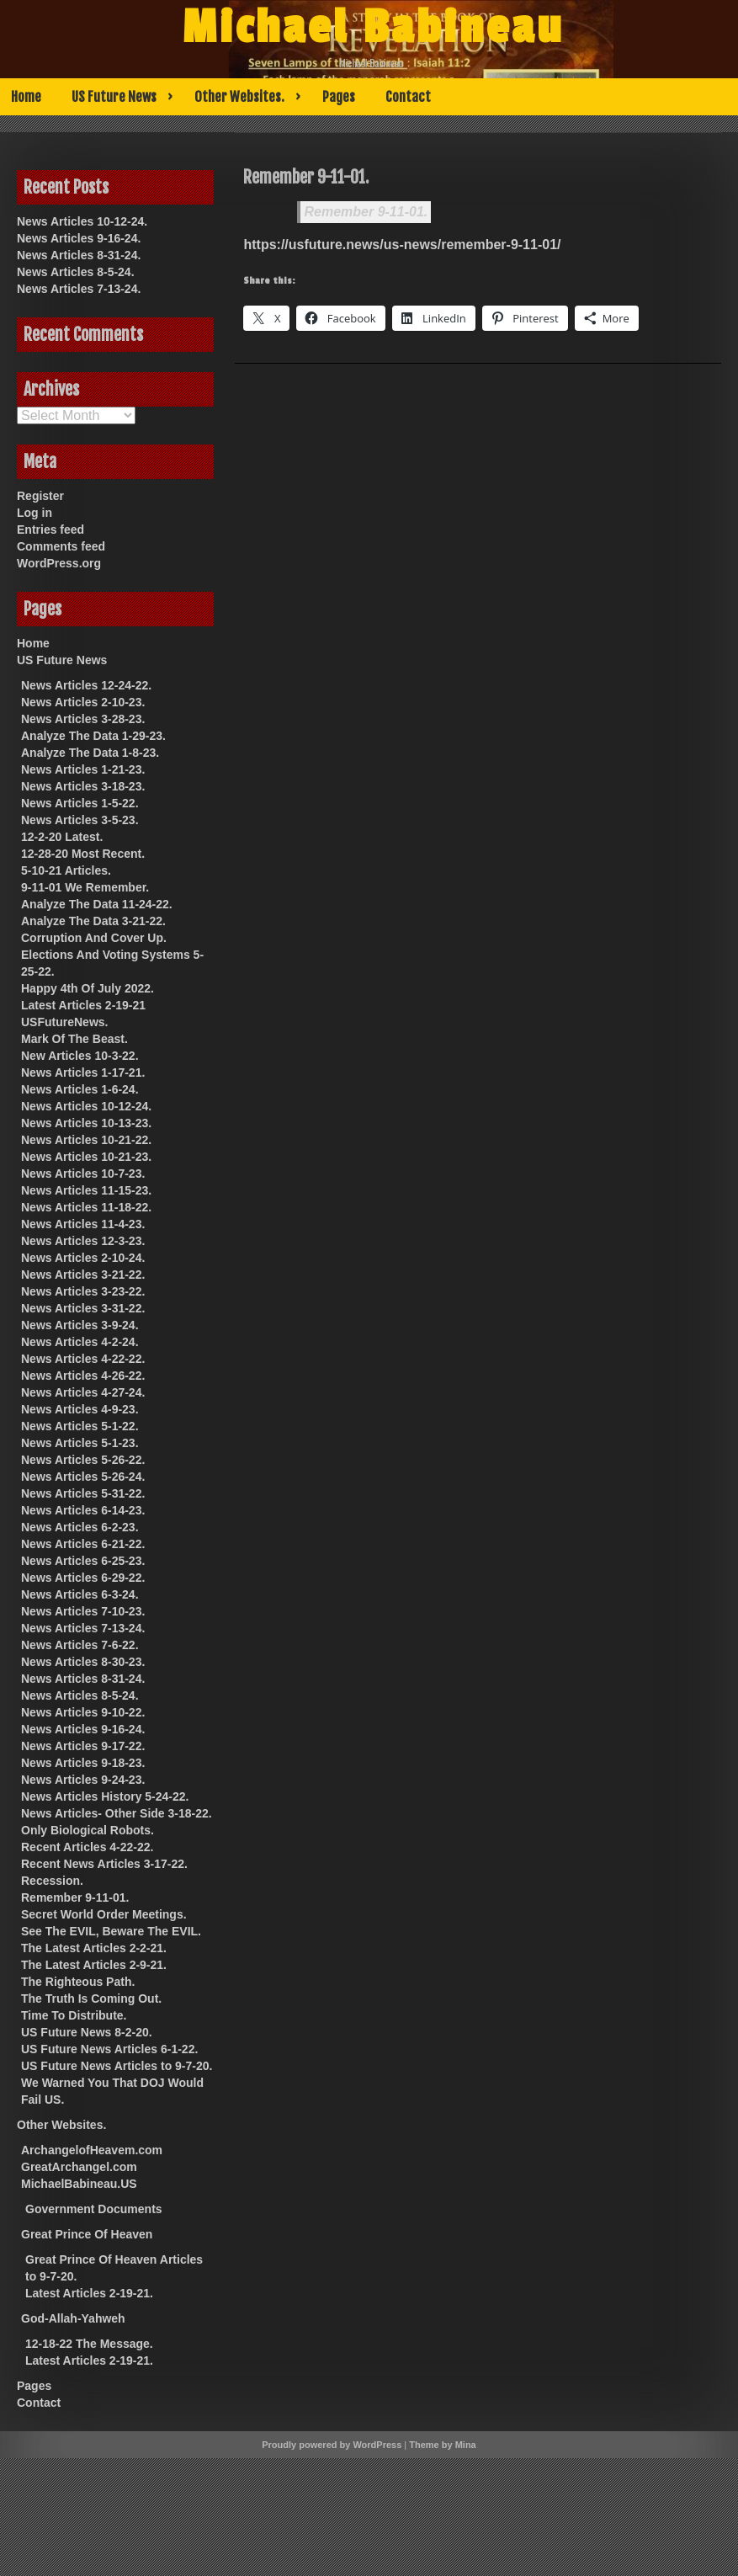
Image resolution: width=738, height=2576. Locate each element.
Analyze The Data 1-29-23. (93, 735)
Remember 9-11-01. (365, 212)
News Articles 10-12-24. (82, 221)
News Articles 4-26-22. (83, 1375)
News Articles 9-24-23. (83, 1779)
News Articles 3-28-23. (83, 719)
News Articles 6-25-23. (83, 1560)
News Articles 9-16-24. (79, 238)
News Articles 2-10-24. (83, 1257)
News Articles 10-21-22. (86, 1140)
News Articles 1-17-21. (83, 1072)
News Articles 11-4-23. (83, 1224)
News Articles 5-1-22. (80, 1426)
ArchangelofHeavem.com (91, 2150)
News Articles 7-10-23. (83, 1611)
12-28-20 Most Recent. (83, 853)
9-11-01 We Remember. (85, 887)
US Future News (114, 96)
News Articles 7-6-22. (80, 1645)
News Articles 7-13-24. (79, 288)
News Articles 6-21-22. (83, 1544)
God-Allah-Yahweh (73, 2318)
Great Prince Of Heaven (86, 2234)
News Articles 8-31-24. (79, 255)
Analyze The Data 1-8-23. (90, 752)
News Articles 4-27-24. (83, 1392)
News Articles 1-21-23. (83, 769)
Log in (34, 512)
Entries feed (50, 529)
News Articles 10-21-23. (86, 1156)
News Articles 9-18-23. (83, 1763)
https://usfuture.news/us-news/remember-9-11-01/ (401, 244)
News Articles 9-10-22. (83, 1712)
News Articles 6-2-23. (80, 1527)
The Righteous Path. (78, 1981)
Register (40, 496)
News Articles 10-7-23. (83, 1173)
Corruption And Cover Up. (94, 938)
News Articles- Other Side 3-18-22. (116, 1813)
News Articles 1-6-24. (80, 1089)
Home (26, 96)
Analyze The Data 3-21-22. (93, 921)
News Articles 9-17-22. (83, 1746)
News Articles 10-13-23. (86, 1123)
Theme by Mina (442, 2445)
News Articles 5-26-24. (83, 1476)
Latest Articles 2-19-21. (89, 2293)
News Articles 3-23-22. (83, 1291)
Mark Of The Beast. (74, 1039)
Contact (408, 96)
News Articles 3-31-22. (83, 1308)
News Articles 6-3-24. (80, 1594)
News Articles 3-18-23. (83, 786)
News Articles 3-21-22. (83, 1274)
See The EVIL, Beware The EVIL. (111, 1931)
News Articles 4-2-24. (80, 1342)
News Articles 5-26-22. (83, 1459)
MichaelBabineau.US (79, 2183)
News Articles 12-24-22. (86, 685)
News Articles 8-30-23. (83, 1662)
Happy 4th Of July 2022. (87, 988)
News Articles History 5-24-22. (104, 1796)
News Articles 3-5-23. (80, 820)
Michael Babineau (373, 28)
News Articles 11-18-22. (86, 1207)
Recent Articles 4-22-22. (87, 1847)
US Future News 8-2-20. (86, 2032)
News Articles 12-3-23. (83, 1241)
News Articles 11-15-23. (86, 1190)
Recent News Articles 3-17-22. (104, 1864)
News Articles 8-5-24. (76, 272)
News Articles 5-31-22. (83, 1493)
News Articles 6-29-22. (83, 1577)
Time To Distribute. (74, 2015)
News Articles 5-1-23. (80, 1443)
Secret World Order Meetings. (104, 1914)
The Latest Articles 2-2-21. (94, 1948)
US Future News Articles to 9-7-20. (116, 2066)
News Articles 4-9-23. (80, 1409)
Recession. (52, 1880)
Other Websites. (239, 96)
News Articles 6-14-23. (83, 1510)
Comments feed (61, 546)
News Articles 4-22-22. (83, 1358)
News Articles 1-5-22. (80, 803)
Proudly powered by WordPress (331, 2445)
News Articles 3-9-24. (80, 1325)
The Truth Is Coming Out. (91, 1998)
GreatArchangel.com (79, 2167)
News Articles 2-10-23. (83, 702)
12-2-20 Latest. (62, 837)
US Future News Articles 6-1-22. (109, 2049)
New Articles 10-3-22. (80, 1055)
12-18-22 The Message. (89, 2343)
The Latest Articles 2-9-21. (94, 1965)
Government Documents (93, 2209)
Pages (338, 96)
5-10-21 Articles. (66, 870)
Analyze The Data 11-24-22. (97, 904)
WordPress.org (59, 563)
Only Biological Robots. (87, 1830)
